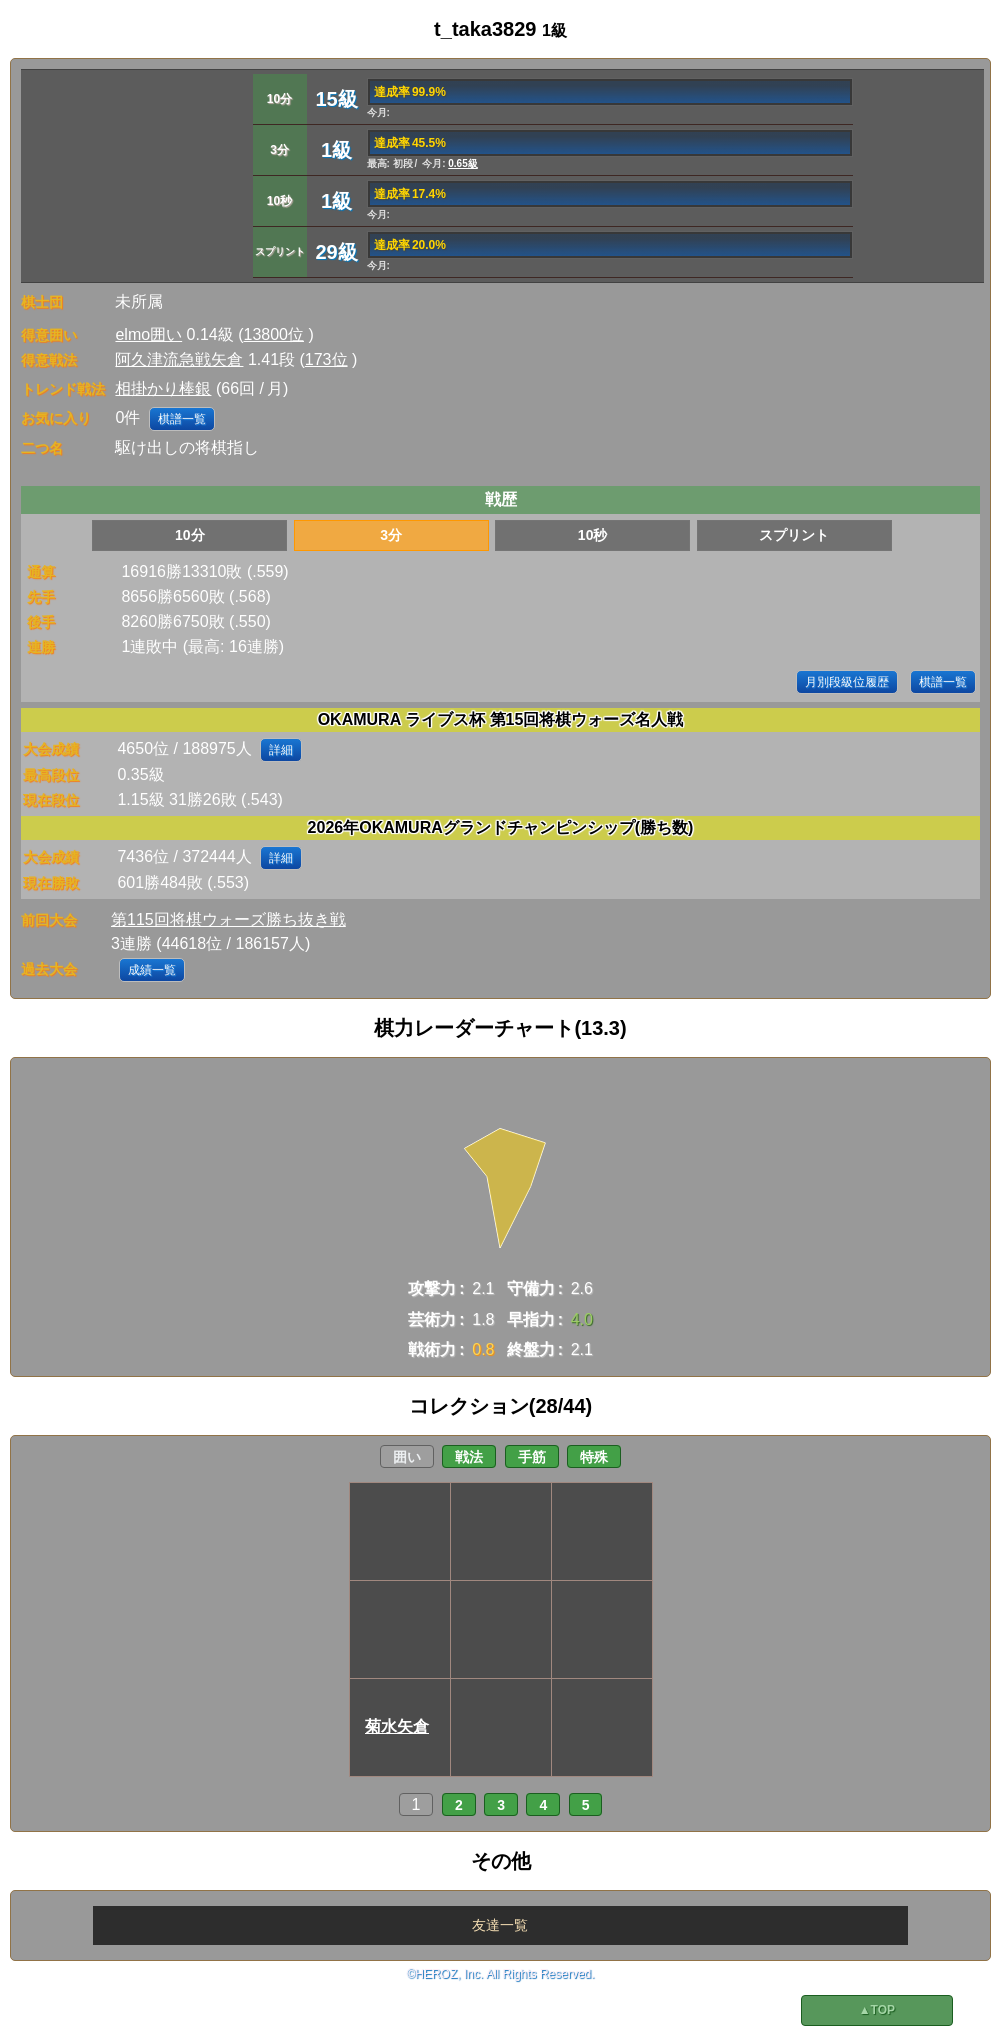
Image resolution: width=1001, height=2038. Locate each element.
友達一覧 (500, 1925)
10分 (190, 535)
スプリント (794, 535)
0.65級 (462, 163)
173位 (326, 359)
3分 (391, 535)
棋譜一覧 (182, 419)
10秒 (593, 535)
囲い (407, 1457)
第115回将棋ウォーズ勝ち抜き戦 (228, 919)
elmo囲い (148, 334)
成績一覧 (152, 970)
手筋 (532, 1457)
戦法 (469, 1457)
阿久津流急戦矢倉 (179, 359)
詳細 (281, 750)
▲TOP (877, 2010)
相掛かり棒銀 (163, 388)
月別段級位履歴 (847, 682)
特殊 (594, 1457)
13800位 (274, 334)
